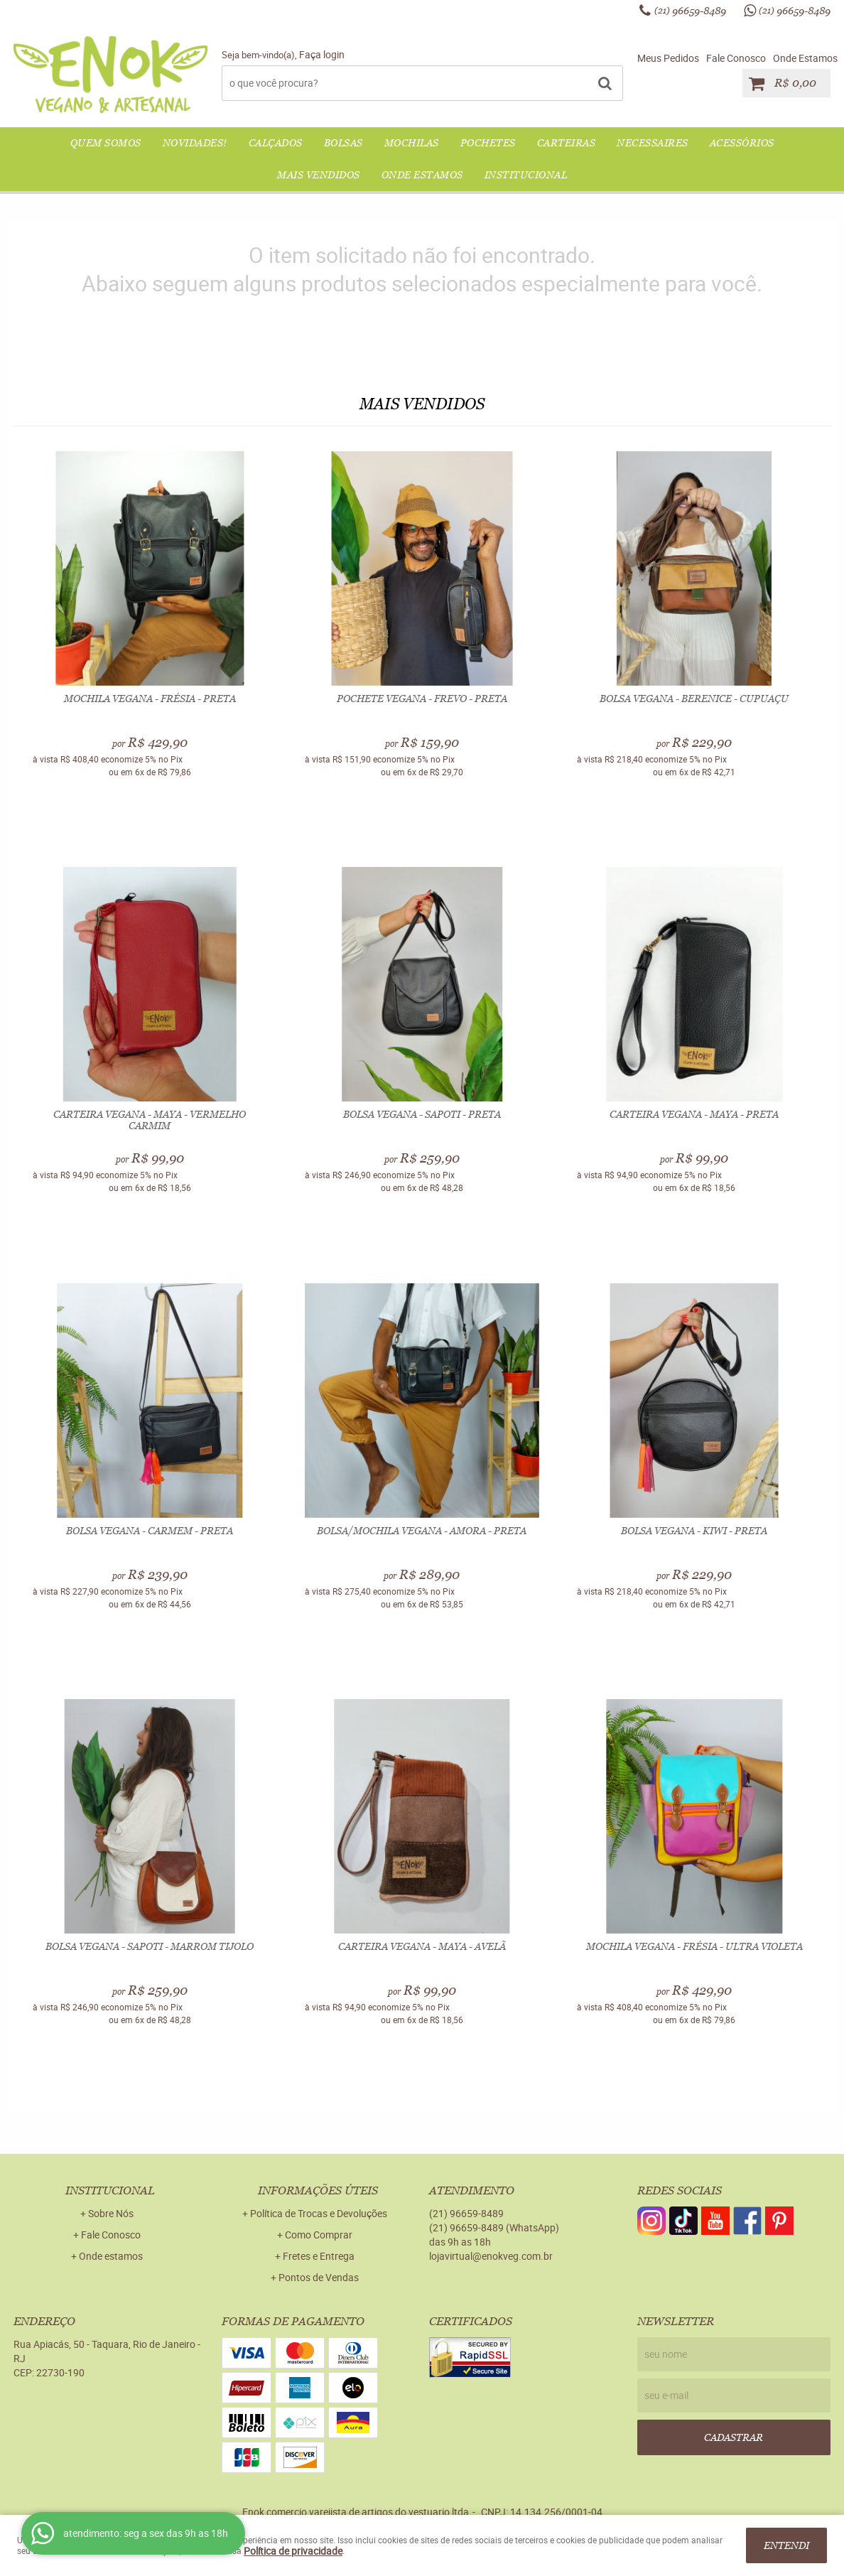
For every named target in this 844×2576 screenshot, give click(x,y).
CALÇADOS (276, 143)
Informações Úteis (318, 2190)
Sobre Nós (111, 2213)
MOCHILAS (411, 143)
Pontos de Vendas (318, 2277)
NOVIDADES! (195, 143)
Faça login (322, 54)
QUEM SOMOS (105, 143)
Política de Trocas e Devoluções (318, 2213)
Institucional (526, 174)
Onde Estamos (805, 58)
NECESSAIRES (652, 143)
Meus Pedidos (668, 58)
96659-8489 (690, 10)
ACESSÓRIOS (742, 143)
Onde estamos (111, 2256)
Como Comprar (318, 2234)
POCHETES (488, 143)
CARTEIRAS (566, 143)
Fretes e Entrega (319, 2256)
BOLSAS (343, 143)
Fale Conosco (736, 58)
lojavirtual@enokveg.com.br (491, 2256)
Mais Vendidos (318, 174)
